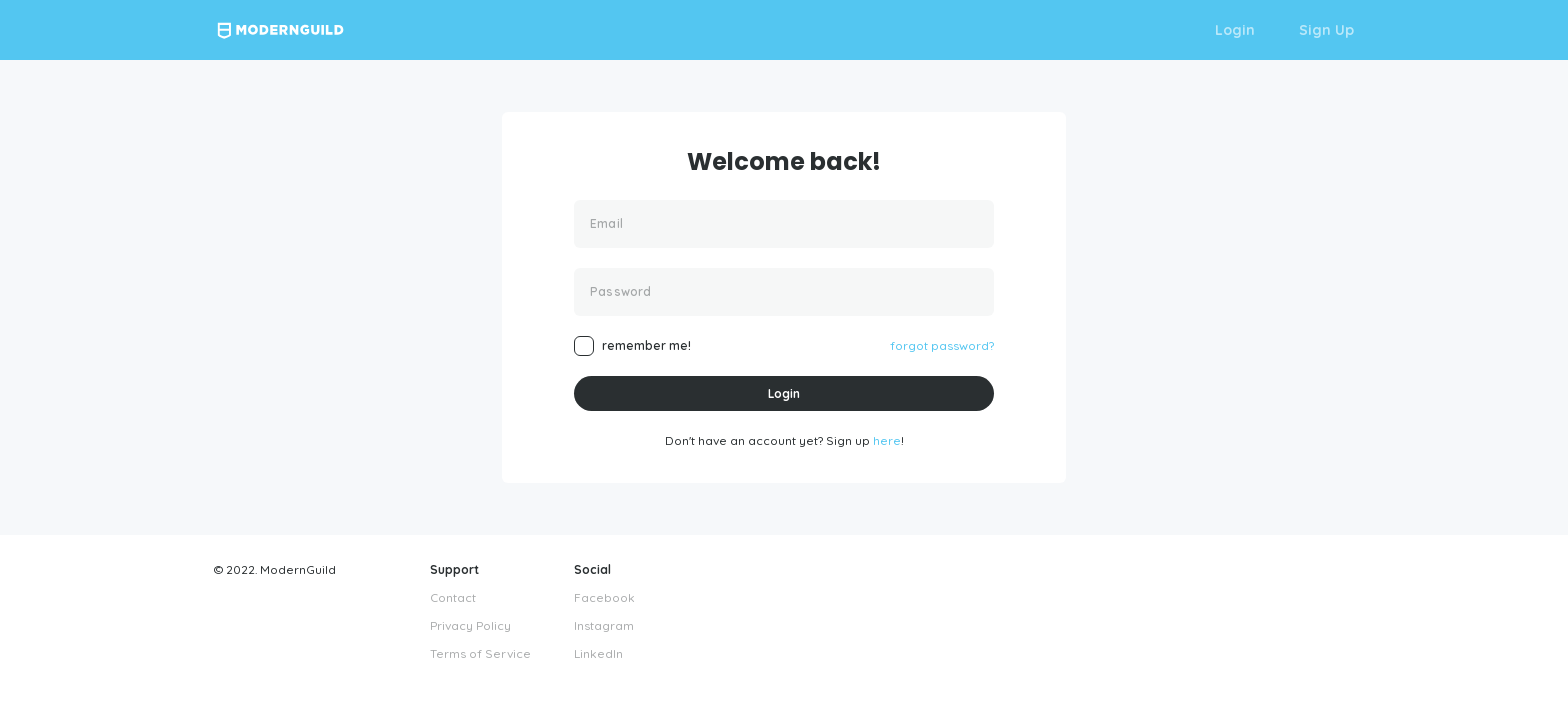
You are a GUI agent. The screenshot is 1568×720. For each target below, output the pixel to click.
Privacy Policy (470, 625)
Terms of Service (480, 653)
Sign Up (1326, 30)
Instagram (604, 625)
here (887, 440)
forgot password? (942, 345)
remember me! (646, 345)
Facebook (604, 597)
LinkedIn (598, 653)
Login (1235, 30)
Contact (453, 597)
